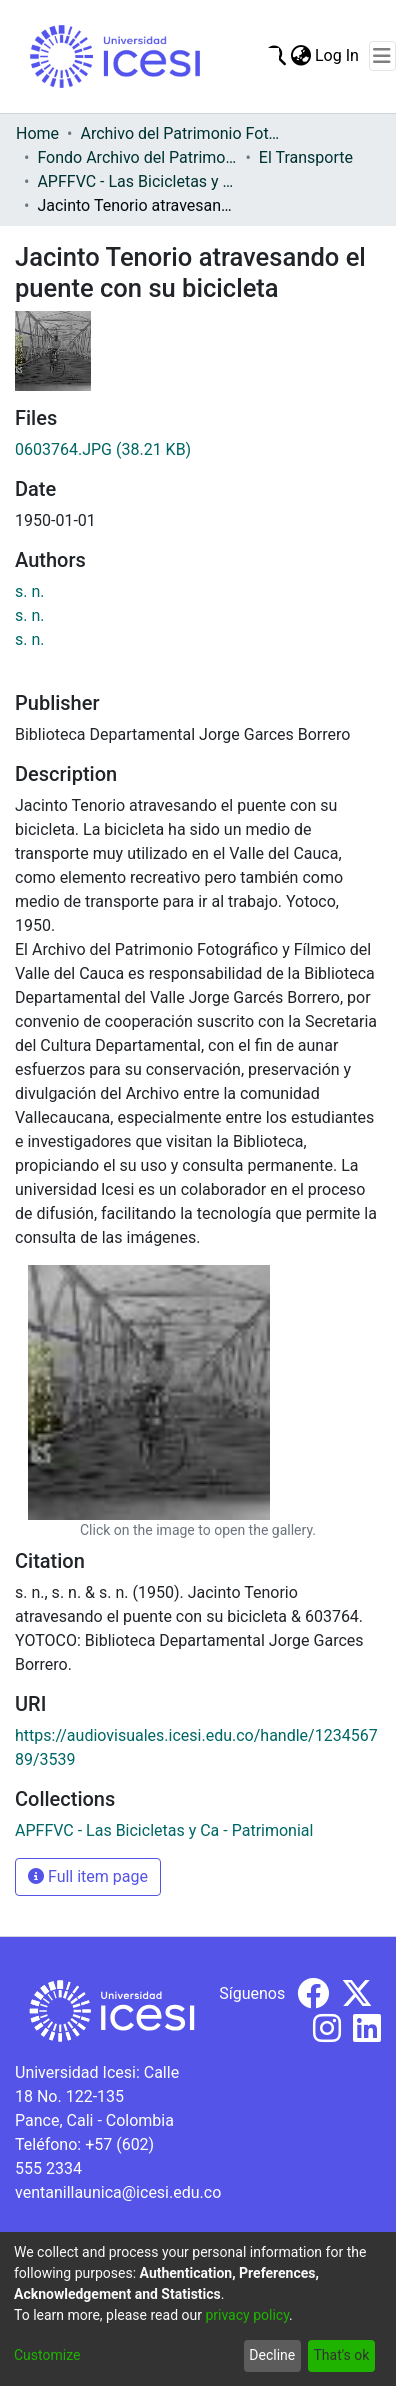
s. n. (30, 591)
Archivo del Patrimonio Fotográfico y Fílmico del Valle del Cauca (180, 133)
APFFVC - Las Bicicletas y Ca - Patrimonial (137, 181)
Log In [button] (338, 55)
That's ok (341, 2355)
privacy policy (247, 2315)
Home (37, 133)
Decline (272, 2355)
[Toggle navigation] (382, 56)
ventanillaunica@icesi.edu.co (118, 2192)
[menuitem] (300, 56)
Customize (47, 2355)
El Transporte (306, 157)
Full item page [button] (88, 1876)
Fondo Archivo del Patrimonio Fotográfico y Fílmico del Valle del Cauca (137, 157)
